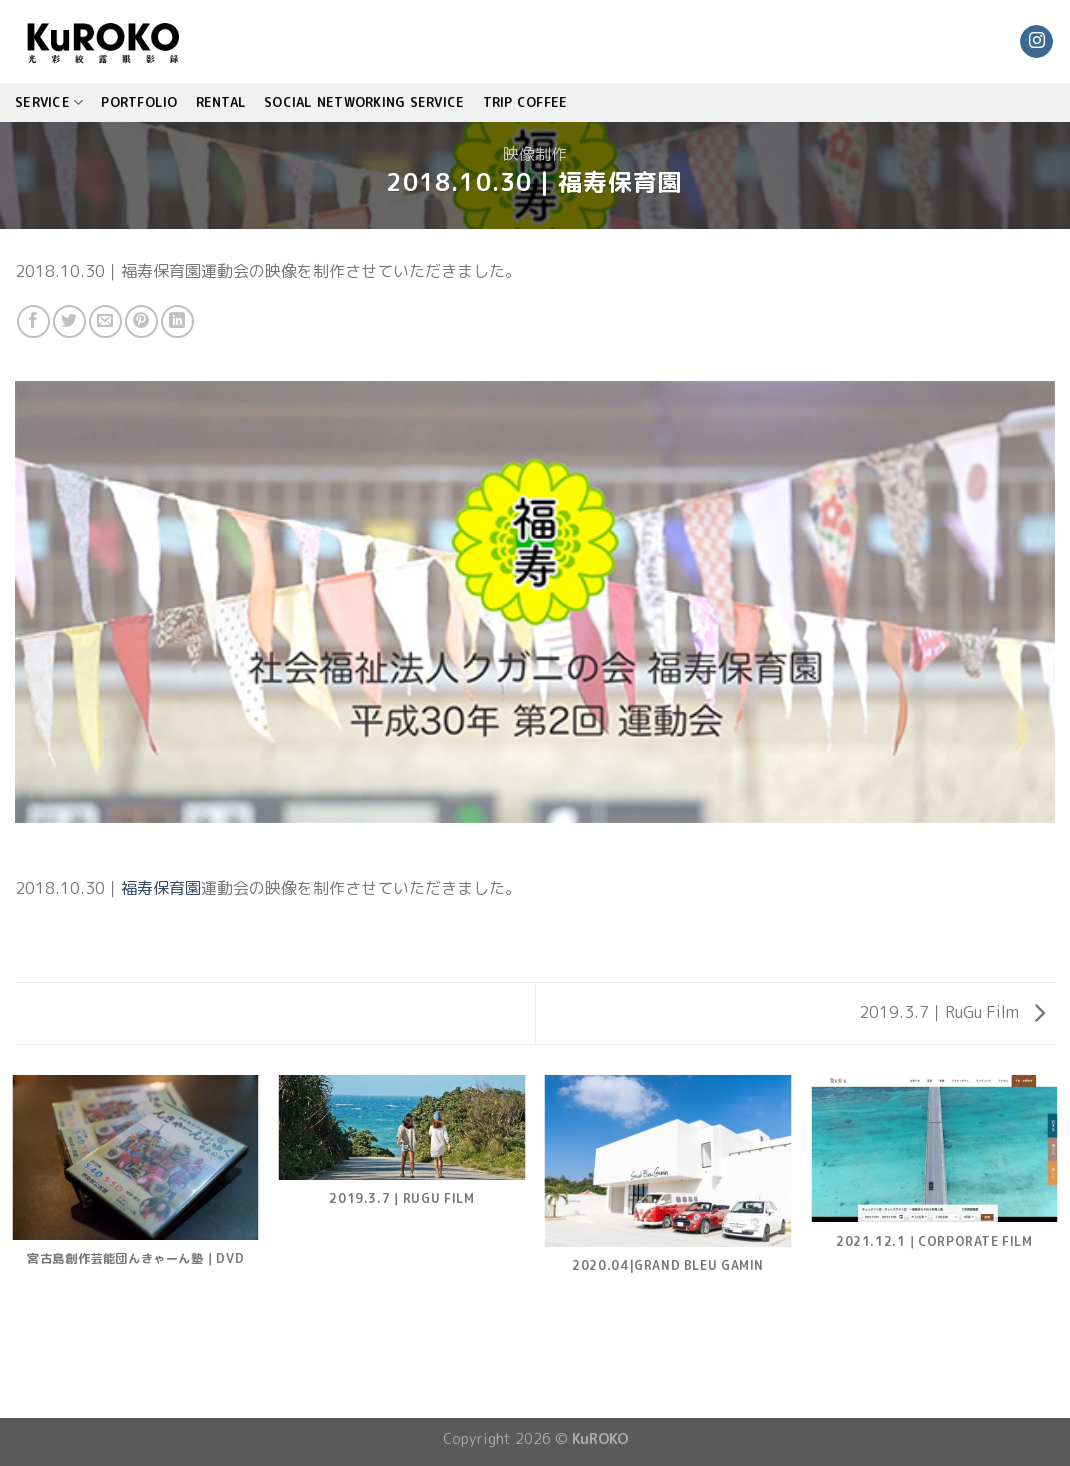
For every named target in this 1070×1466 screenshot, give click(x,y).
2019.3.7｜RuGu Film (952, 1012)
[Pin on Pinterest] (141, 321)
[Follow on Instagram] (1036, 42)
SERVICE (49, 102)
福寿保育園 (161, 888)
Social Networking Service (364, 102)
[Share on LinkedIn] (177, 321)
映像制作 (535, 154)
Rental (221, 102)
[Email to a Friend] (105, 321)
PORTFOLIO (139, 102)
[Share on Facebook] (33, 321)
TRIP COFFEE (525, 102)
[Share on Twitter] (69, 321)
